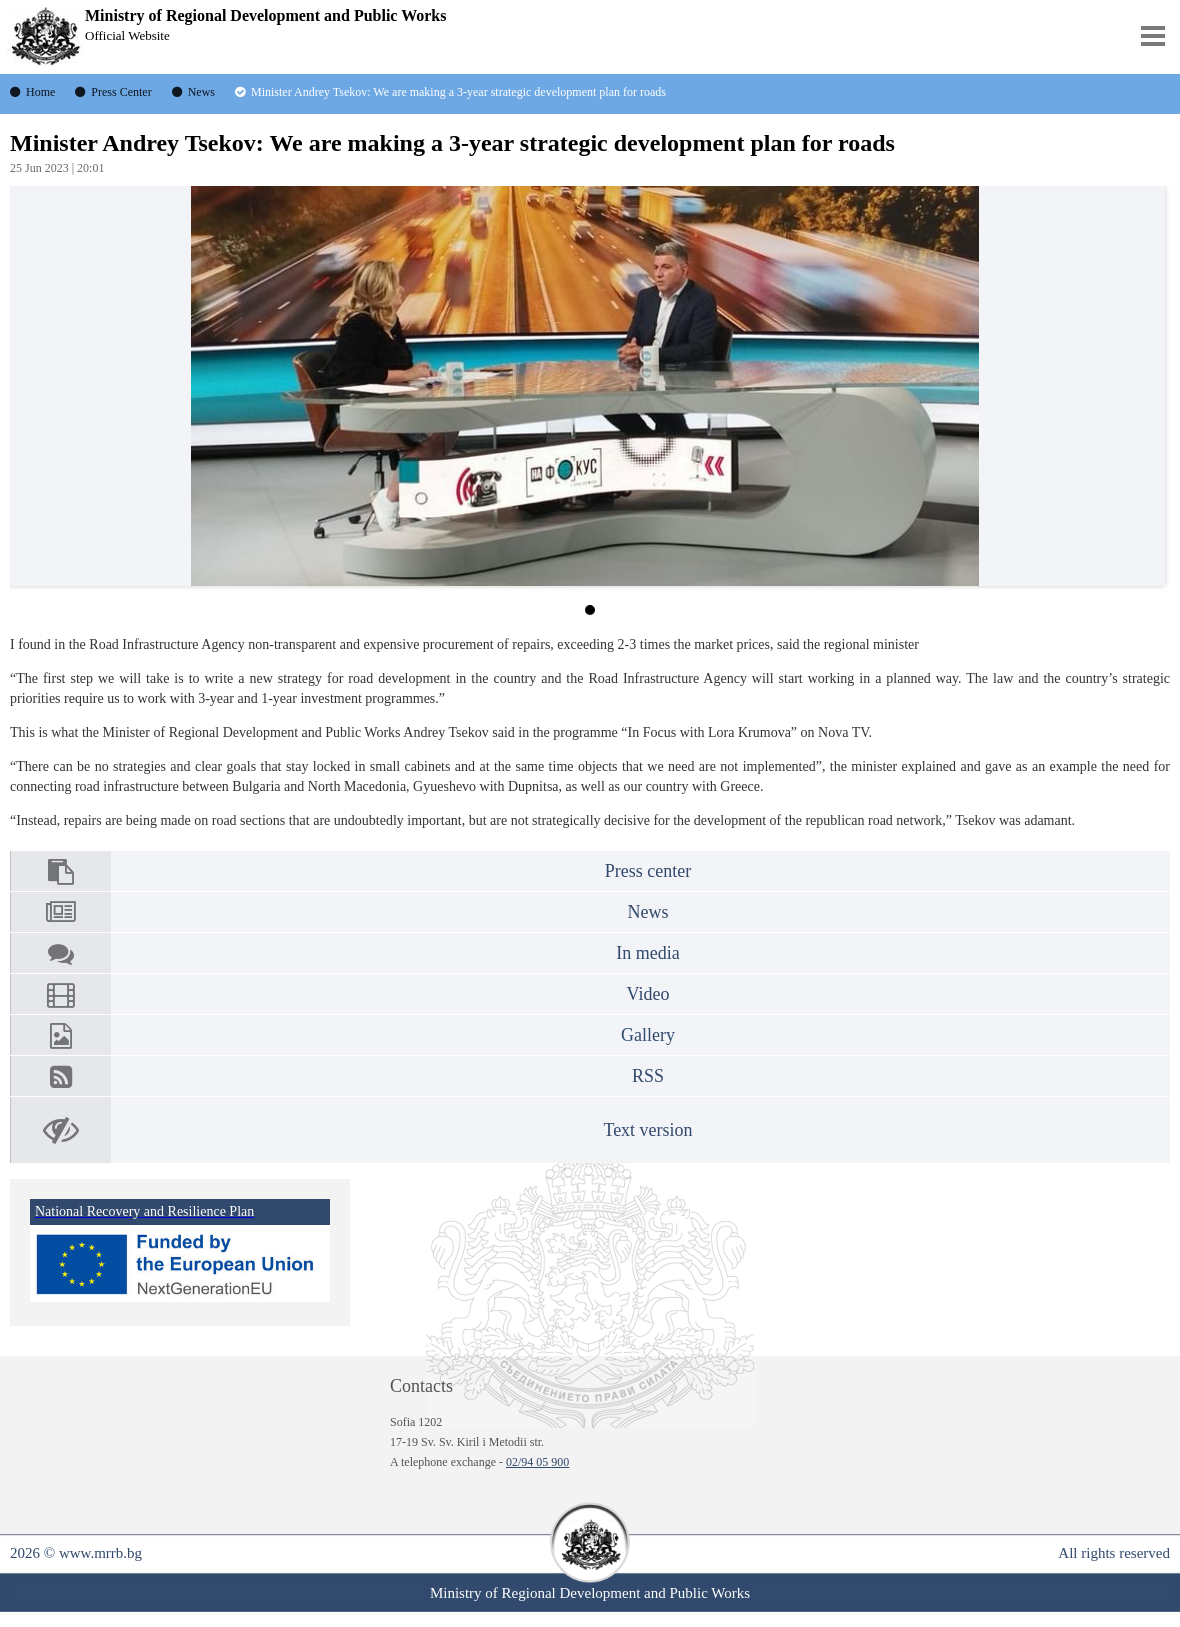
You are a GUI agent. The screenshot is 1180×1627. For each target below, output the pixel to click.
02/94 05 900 (537, 1462)
